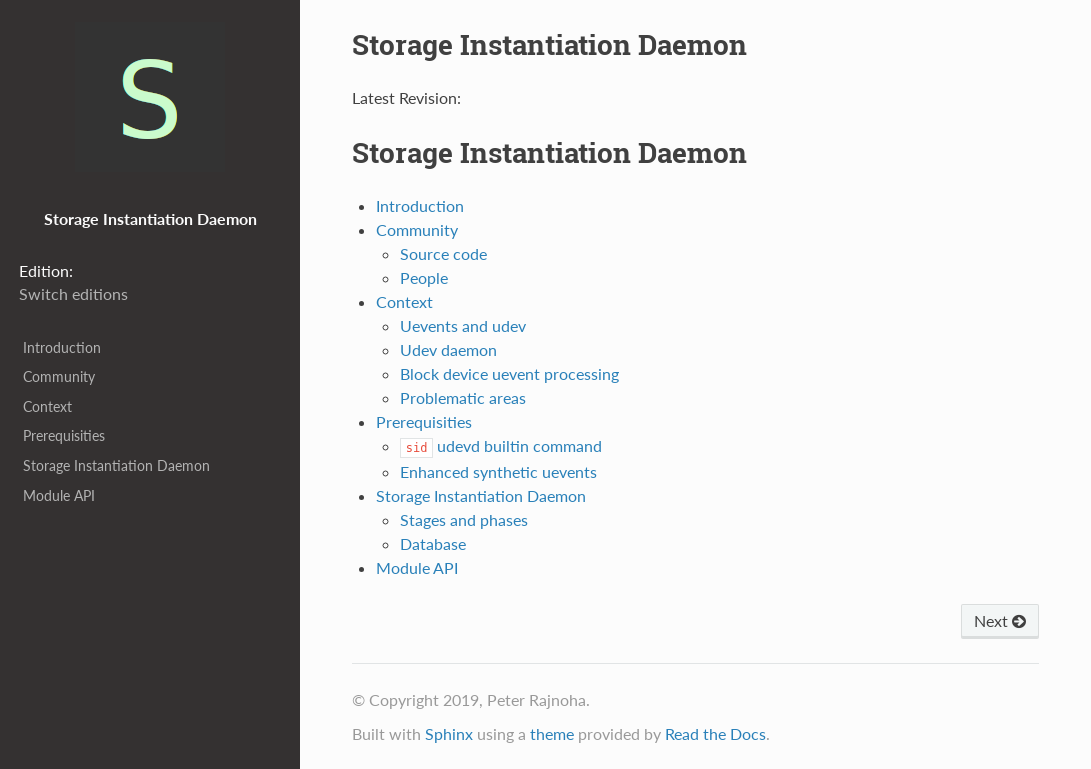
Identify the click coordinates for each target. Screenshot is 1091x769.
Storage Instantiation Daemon (116, 465)
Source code (443, 253)
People (424, 277)
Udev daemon (448, 349)
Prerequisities (64, 435)
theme (552, 733)
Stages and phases (464, 519)
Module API (59, 495)
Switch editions (73, 293)
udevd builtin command (501, 445)
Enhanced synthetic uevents (498, 471)
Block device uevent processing (509, 373)
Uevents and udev (463, 325)
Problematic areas (463, 397)
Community (59, 376)
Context (47, 406)
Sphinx (449, 733)
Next (1000, 620)
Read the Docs (715, 733)
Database (433, 543)
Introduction (62, 347)
